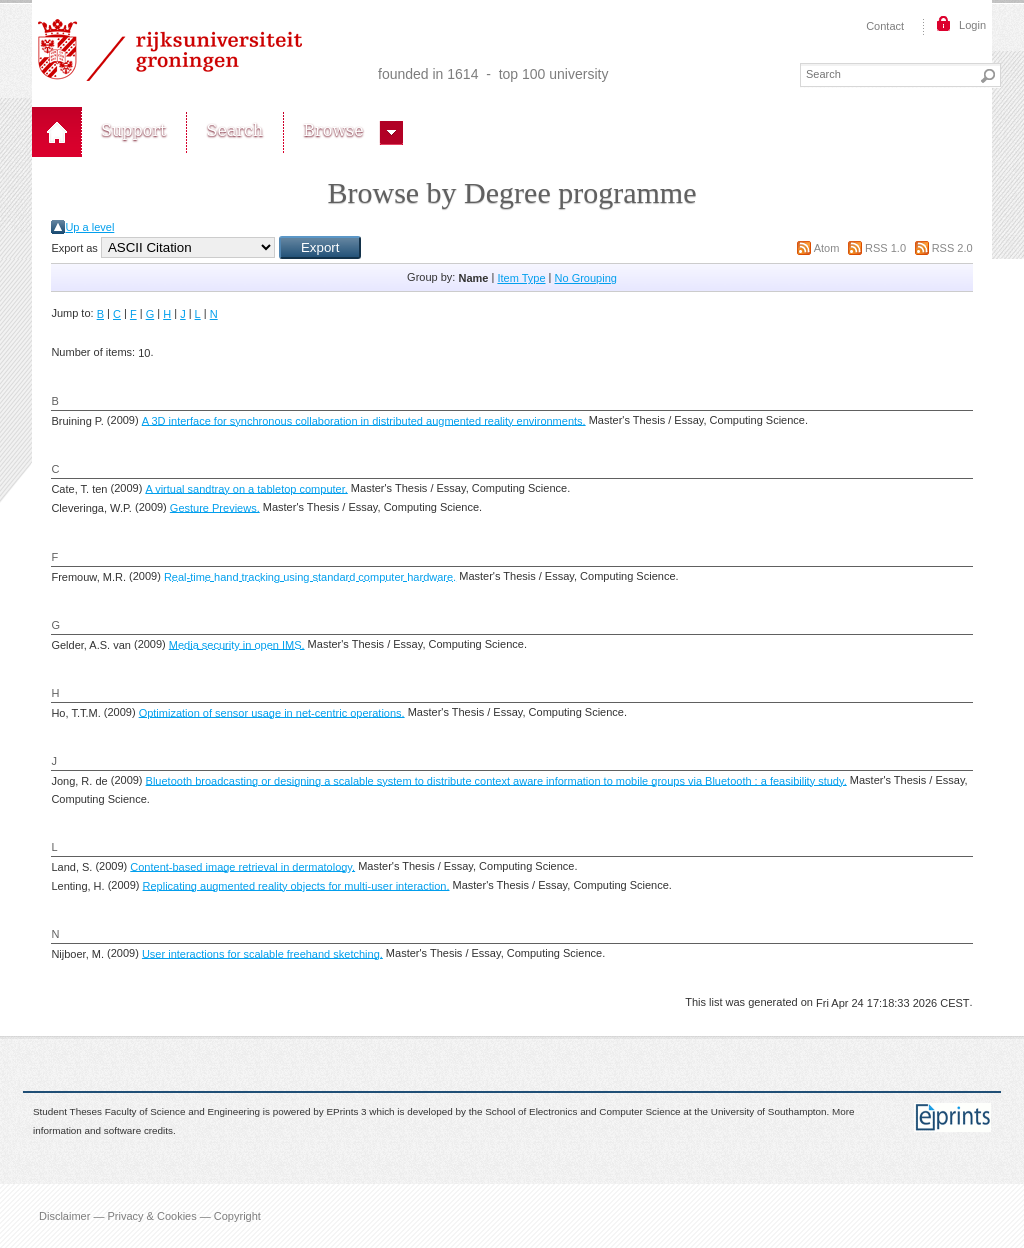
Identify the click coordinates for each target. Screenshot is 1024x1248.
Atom (827, 248)
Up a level (89, 227)
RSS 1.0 (885, 248)
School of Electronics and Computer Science (582, 1112)
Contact (885, 26)
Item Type (521, 278)
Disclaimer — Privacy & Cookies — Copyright (150, 1216)
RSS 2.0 (952, 248)
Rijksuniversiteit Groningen (170, 50)
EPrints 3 (347, 1112)
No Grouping (586, 278)
